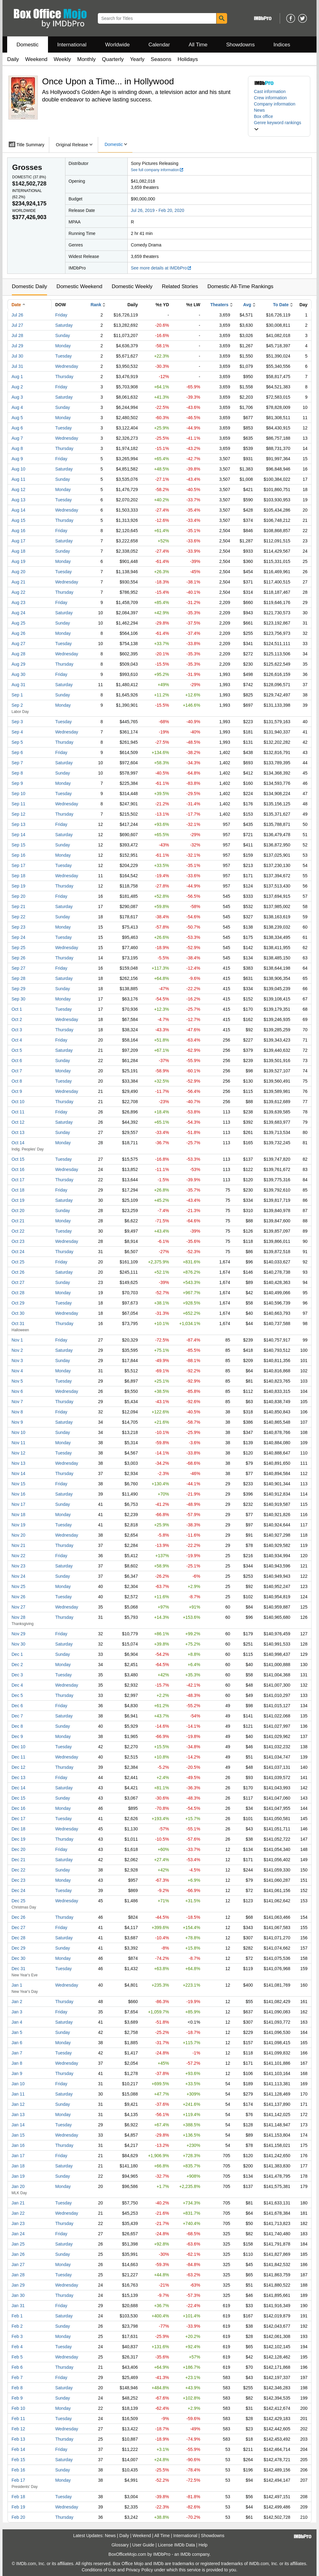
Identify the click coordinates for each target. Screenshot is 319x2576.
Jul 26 (17, 314)
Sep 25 (18, 947)
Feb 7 (17, 2377)
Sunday (62, 335)
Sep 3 (17, 721)
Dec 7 (17, 1715)
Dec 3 (17, 1674)
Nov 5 (17, 1381)
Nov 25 (18, 1586)
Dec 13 (18, 1777)
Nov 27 (18, 1606)
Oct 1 (17, 1009)
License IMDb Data (176, 2544)
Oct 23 (18, 1241)
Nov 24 (18, 1576)
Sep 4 (17, 731)
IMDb (185, 2554)
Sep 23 (18, 927)
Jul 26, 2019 (143, 210)
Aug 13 (18, 499)
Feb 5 (17, 2356)
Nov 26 (18, 1596)
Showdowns (240, 45)
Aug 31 (18, 684)
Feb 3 (17, 2336)
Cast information (270, 91)
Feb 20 (18, 2517)
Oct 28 (18, 1292)
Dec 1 (17, 1654)
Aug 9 (17, 458)
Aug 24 (18, 612)
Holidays (188, 59)
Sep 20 (18, 896)
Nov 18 (18, 1514)
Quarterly (113, 59)
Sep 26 (18, 957)
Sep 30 (18, 998)
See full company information (157, 170)
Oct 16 (18, 1169)
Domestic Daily (29, 286)
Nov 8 (17, 1411)
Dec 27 (18, 1927)
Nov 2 (17, 1350)
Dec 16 (18, 1808)
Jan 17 (18, 2155)
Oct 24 (18, 1251)
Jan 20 (18, 2186)
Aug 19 (18, 561)
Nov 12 (18, 1452)
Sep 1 (17, 694)
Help (202, 2544)
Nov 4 (17, 1370)
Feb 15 (18, 2459)
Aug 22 (18, 592)
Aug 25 (18, 623)
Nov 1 (17, 1339)
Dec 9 (17, 1736)
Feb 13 (18, 2439)
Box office (263, 116)
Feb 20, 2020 (171, 210)
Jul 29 (17, 345)
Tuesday (63, 356)
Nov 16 (18, 1494)
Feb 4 (17, 2346)
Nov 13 (18, 1463)
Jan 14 (18, 2124)
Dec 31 (18, 1968)
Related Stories (180, 286)
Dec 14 (18, 1787)
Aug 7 (17, 438)
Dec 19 (18, 1839)
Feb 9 (17, 2398)
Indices (282, 45)
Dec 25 (18, 1900)
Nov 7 (17, 1401)
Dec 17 (18, 1818)
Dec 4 (17, 1685)
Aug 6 (17, 427)
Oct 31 (18, 1323)
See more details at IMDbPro (161, 267)
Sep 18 (18, 875)
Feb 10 (18, 2408)
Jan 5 (17, 2032)
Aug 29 (18, 664)
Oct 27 (18, 1282)
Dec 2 (17, 1664)
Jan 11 (18, 2093)
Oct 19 (18, 1200)
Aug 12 (18, 489)
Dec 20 (18, 1849)
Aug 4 (17, 407)
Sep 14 (18, 834)
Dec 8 (17, 1726)
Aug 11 (18, 479)
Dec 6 (17, 1705)
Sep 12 (18, 814)
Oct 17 (18, 1179)
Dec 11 (18, 1756)
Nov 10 (18, 1432)
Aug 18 (18, 551)
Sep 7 (17, 762)
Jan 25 (18, 2243)
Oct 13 (18, 1132)
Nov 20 (18, 1535)
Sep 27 (18, 968)
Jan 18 (18, 2165)
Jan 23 (18, 2223)
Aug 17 (18, 540)
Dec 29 (18, 1948)
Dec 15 (18, 1798)
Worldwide (117, 45)
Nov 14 (18, 1473)
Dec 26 (18, 1917)
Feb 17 (18, 2480)
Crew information (270, 97)
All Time (198, 45)
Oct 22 (18, 1231)
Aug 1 (17, 376)
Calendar (159, 45)
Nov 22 (18, 1555)
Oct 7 (17, 1070)
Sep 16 (18, 855)
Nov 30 (18, 1644)
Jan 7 (17, 2052)
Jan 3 (17, 2011)
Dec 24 (18, 1890)
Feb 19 (18, 2506)
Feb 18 (18, 2496)
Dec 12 (18, 1767)
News (259, 110)
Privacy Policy (139, 2569)
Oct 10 (18, 1101)
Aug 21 (18, 581)
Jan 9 (17, 2073)
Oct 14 (18, 1142)
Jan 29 (18, 2285)
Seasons (161, 59)
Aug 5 (17, 417)
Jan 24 (18, 2233)
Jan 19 (18, 2176)
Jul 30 (17, 356)
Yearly (137, 59)
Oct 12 (18, 1122)
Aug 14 (18, 510)
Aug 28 (18, 653)
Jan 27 (18, 2264)
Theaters (219, 304)
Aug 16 (18, 530)
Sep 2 (17, 705)
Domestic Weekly (132, 286)
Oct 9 (17, 1091)
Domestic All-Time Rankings (240, 286)
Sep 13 (18, 824)
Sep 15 (18, 844)
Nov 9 (17, 1422)
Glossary (120, 2544)
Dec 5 (17, 1695)
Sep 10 (18, 793)
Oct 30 (18, 1313)
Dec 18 (18, 1828)
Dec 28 (18, 1937)
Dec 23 (18, 1880)
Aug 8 (17, 448)
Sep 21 (18, 906)
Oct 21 (18, 1220)
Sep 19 (18, 885)
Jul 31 (17, 366)
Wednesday (66, 366)
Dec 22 (18, 1869)
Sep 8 (17, 772)
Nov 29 (18, 1633)
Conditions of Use (99, 2569)
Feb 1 (17, 2315)
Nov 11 (18, 1442)
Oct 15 (18, 1159)
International (72, 45)
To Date (280, 304)
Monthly (86, 59)
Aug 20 (18, 571)
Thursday (64, 376)
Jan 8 (17, 2063)
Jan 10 (18, 2083)
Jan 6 (17, 2042)
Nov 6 (17, 1391)
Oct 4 (17, 1039)
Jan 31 (18, 2305)
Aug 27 (18, 643)
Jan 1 (17, 1985)
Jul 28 (17, 335)
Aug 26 (18, 633)
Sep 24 (18, 937)
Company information (274, 103)
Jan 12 (18, 2104)
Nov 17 (18, 1504)
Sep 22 (18, 916)
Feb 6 (17, 2367)
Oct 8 (17, 1081)
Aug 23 (18, 602)
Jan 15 (18, 2135)
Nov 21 (18, 1545)
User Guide (143, 2544)
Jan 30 (18, 2295)
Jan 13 (18, 2114)
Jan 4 (17, 2022)
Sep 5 (17, 742)
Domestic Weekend (79, 286)
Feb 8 (17, 2387)
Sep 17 (18, 865)
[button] (279, 125)
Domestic (28, 45)
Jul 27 (17, 325)
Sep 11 (18, 803)
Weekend (36, 59)
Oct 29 (18, 1302)
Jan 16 (18, 2145)
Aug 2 (17, 386)
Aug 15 (18, 520)
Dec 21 (18, 1859)
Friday (61, 314)
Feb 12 (18, 2428)
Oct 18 (18, 1189)
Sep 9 (17, 783)
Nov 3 (17, 1360)
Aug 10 (18, 468)
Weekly (62, 59)
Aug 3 (17, 397)
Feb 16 (18, 2469)
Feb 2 (17, 2326)
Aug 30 (18, 674)
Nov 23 (18, 1565)
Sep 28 (18, 978)
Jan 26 (18, 2254)
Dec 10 (18, 1746)
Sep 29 (18, 988)
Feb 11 (18, 2418)
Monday (63, 345)
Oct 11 (18, 1111)
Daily (13, 59)
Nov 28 (18, 1617)
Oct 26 (18, 1272)
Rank (96, 304)
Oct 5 (17, 1050)
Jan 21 (18, 2202)
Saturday (64, 325)
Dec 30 (18, 1958)
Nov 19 (18, 1524)
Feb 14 (18, 2449)
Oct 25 (18, 1261)
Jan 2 (17, 2001)
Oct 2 (17, 1019)
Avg (247, 304)
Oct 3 (17, 1029)
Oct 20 (18, 1210)
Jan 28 (18, 2274)
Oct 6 (17, 1060)
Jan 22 (18, 2213)
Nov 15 (18, 1483)
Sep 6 (17, 752)
